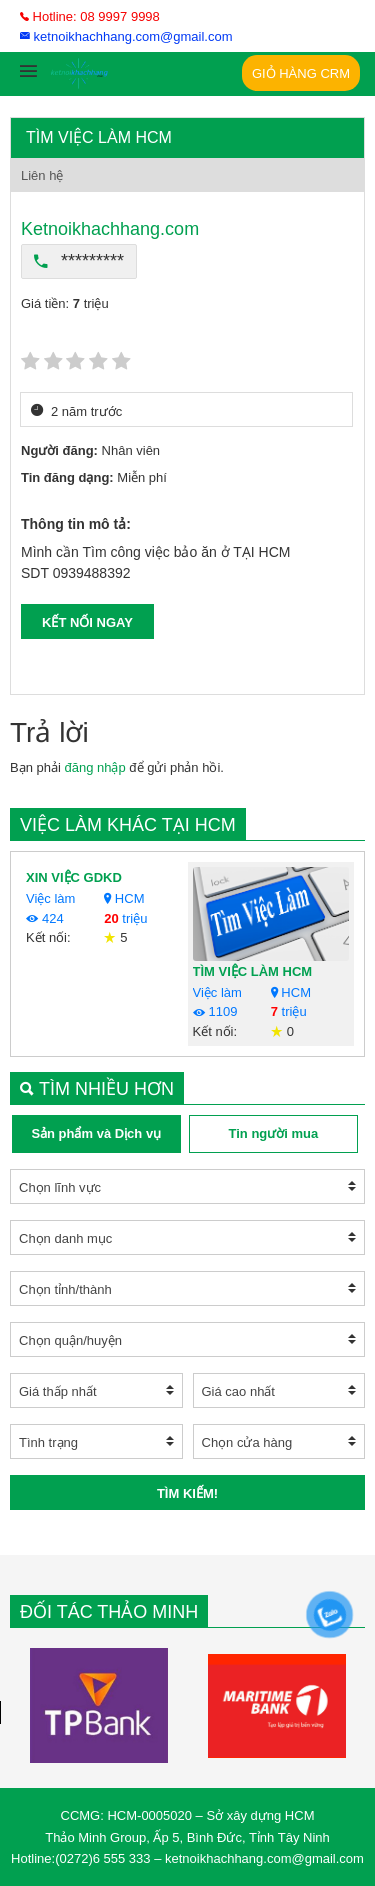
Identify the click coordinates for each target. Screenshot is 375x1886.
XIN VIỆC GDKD (74, 877)
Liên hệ (42, 175)
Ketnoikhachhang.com (110, 229)
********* (79, 261)
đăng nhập (94, 767)
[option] (99, 1705)
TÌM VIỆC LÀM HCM (253, 971)
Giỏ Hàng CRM (301, 73)
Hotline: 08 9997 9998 (90, 16)
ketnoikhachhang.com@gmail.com (126, 36)
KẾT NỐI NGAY (87, 622)
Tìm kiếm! (187, 1493)
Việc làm (50, 898)
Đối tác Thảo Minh (109, 1612)
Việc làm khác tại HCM (128, 825)
